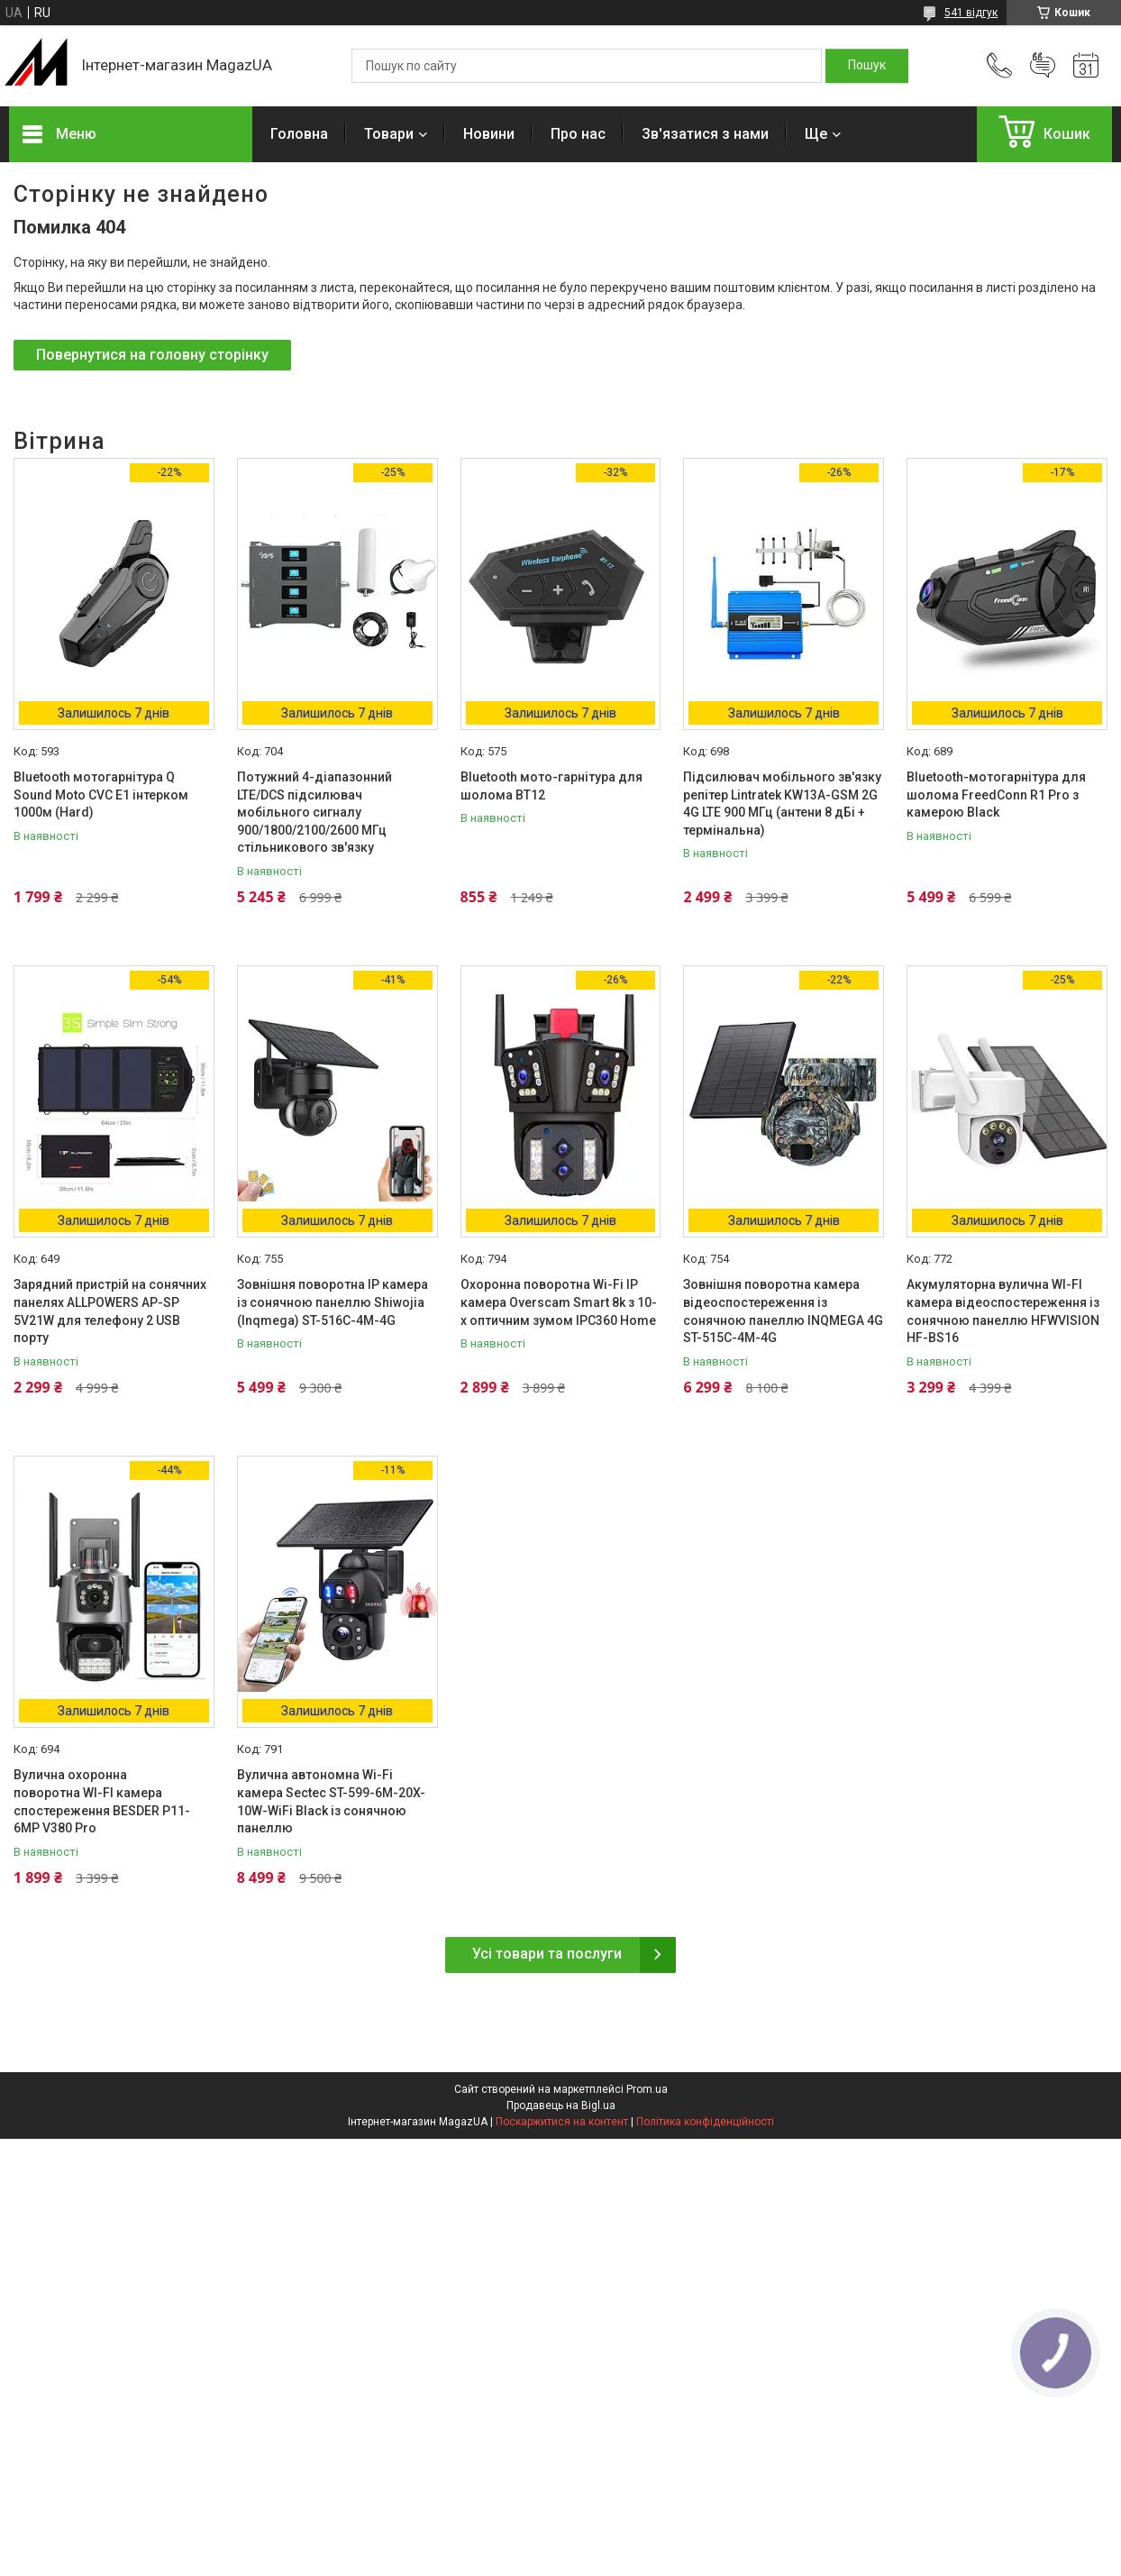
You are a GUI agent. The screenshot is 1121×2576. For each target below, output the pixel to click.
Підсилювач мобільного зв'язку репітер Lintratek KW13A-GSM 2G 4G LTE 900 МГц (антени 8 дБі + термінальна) (782, 803)
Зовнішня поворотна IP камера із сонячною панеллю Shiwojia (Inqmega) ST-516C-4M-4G (332, 1302)
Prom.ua (647, 2089)
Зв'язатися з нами (705, 133)
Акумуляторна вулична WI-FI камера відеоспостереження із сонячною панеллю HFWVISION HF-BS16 (1003, 1311)
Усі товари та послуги (547, 1953)
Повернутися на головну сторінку (152, 354)
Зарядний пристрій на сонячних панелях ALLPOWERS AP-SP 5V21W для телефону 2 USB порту (110, 1311)
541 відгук (971, 12)
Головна (299, 133)
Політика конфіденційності (705, 2121)
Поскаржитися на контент (562, 2121)
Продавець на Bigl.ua (560, 2105)
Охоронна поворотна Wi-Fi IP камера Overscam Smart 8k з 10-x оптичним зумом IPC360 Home (558, 1302)
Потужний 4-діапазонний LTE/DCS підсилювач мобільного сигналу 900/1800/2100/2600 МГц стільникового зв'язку (314, 812)
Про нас (578, 133)
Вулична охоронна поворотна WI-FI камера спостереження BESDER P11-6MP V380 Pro (102, 1801)
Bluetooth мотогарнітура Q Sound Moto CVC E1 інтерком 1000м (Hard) (101, 794)
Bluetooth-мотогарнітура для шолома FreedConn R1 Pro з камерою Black (996, 794)
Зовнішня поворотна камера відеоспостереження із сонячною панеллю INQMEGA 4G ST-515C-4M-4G (783, 1311)
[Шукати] (866, 66)
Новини (489, 133)
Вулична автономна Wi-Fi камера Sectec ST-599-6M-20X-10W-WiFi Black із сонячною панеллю (331, 1801)
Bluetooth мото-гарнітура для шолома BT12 (551, 786)
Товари (389, 133)
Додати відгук (1042, 66)
